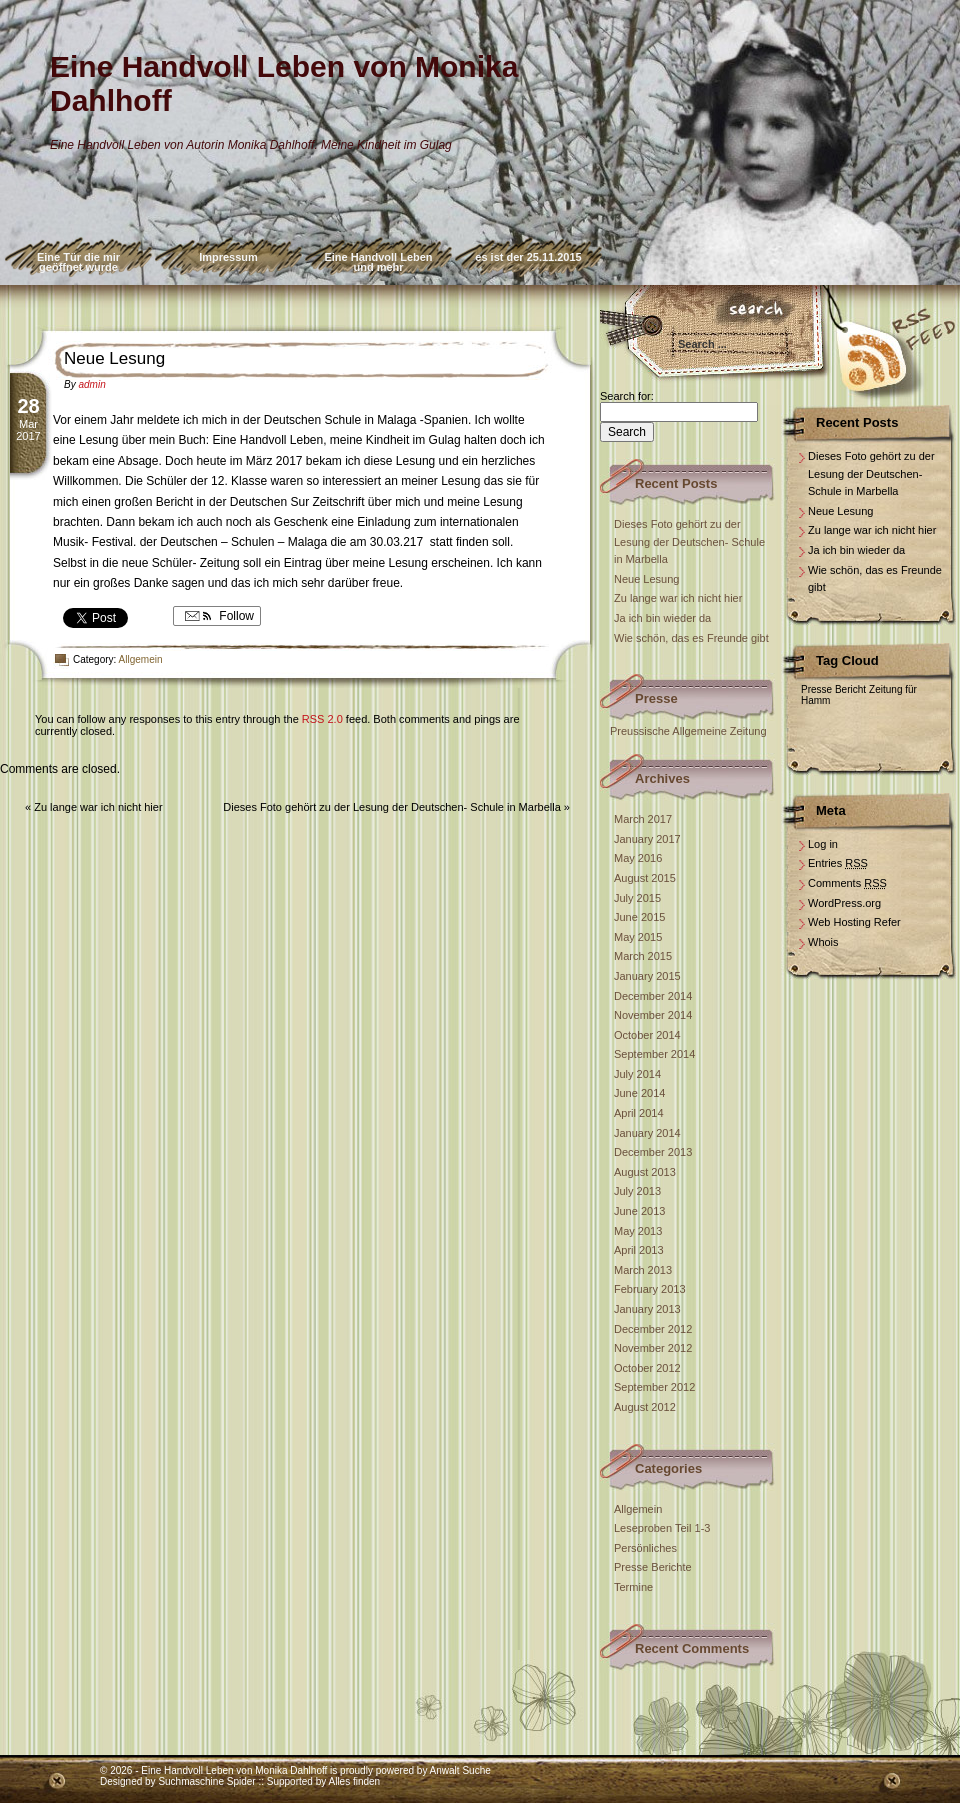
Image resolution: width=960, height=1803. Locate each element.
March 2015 (643, 956)
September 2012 (654, 1387)
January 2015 (647, 976)
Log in (823, 844)
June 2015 (639, 917)
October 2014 (647, 1035)
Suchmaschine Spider (206, 1781)
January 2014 (647, 1133)
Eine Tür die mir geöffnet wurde (78, 262)
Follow (217, 616)
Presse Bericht (833, 689)
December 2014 (653, 996)
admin (91, 384)
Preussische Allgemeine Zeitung (688, 731)
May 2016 (638, 858)
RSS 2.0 (322, 719)
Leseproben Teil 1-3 (662, 1528)
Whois (823, 942)
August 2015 (645, 878)
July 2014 (637, 1074)
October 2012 (647, 1368)
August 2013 (645, 1172)
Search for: (627, 396)
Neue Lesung (114, 358)
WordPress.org (844, 903)
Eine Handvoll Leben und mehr (378, 262)
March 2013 (643, 1270)
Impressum (228, 257)
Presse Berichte (653, 1567)
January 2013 (647, 1309)
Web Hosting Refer (854, 922)
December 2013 (653, 1152)
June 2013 (639, 1211)
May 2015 (638, 937)
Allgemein (141, 659)
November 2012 (653, 1348)
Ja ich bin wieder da (662, 618)
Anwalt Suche (460, 1770)
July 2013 (637, 1191)
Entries (838, 863)
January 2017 (647, 839)
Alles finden (354, 1781)
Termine (633, 1587)
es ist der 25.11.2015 (528, 257)
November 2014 (653, 1015)
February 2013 (650, 1289)
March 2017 (643, 819)
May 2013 (638, 1231)
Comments (847, 883)
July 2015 (637, 898)
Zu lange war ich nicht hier (98, 807)
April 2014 (639, 1113)
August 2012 (645, 1407)
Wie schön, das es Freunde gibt (691, 638)
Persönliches (645, 1548)
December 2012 (653, 1329)
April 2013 (639, 1250)
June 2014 (639, 1093)
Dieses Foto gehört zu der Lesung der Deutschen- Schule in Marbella (392, 807)
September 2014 (654, 1054)
